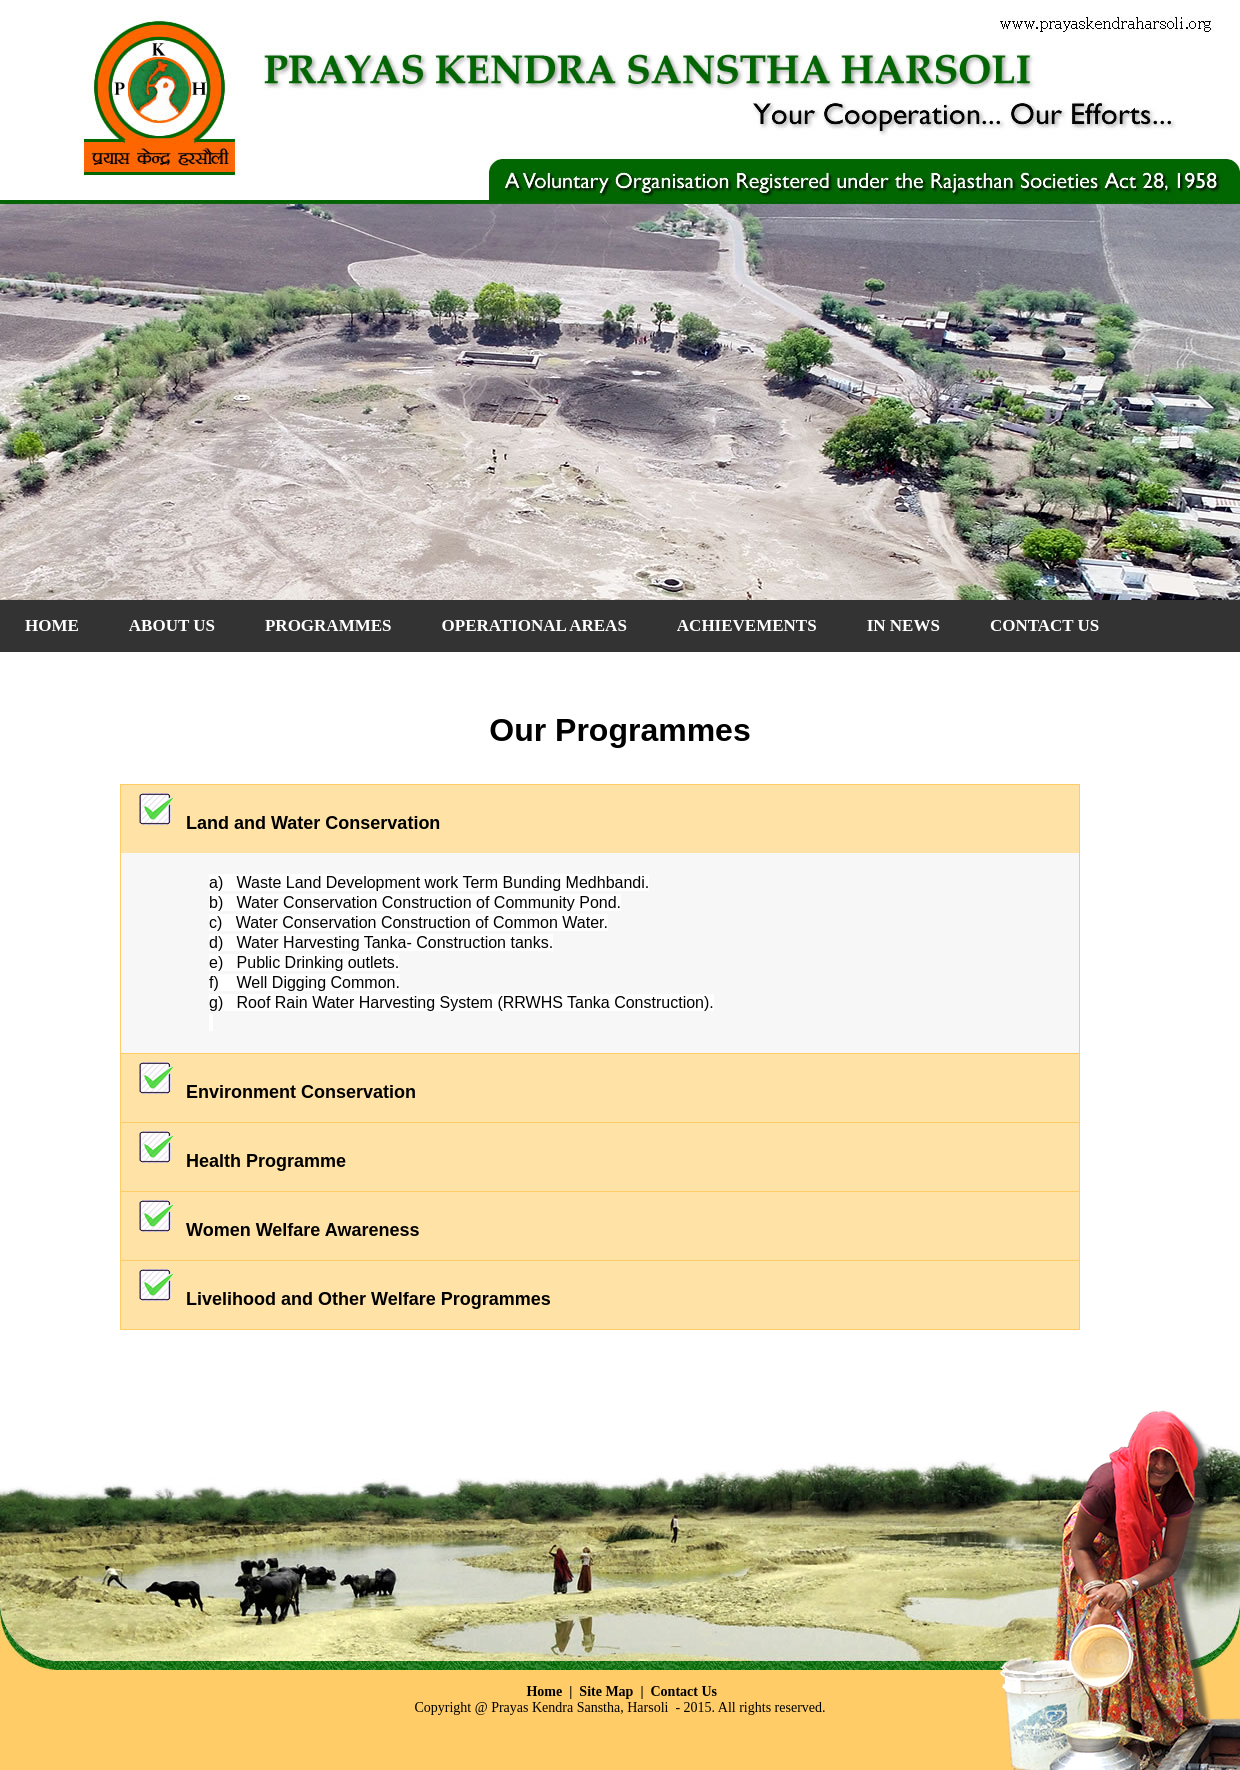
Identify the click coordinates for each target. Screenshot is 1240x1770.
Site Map (606, 1691)
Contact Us (684, 1691)
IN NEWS (903, 625)
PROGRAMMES (328, 625)
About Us (172, 625)
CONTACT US (1044, 625)
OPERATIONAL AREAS (534, 625)
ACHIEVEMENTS (747, 625)
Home (52, 625)
